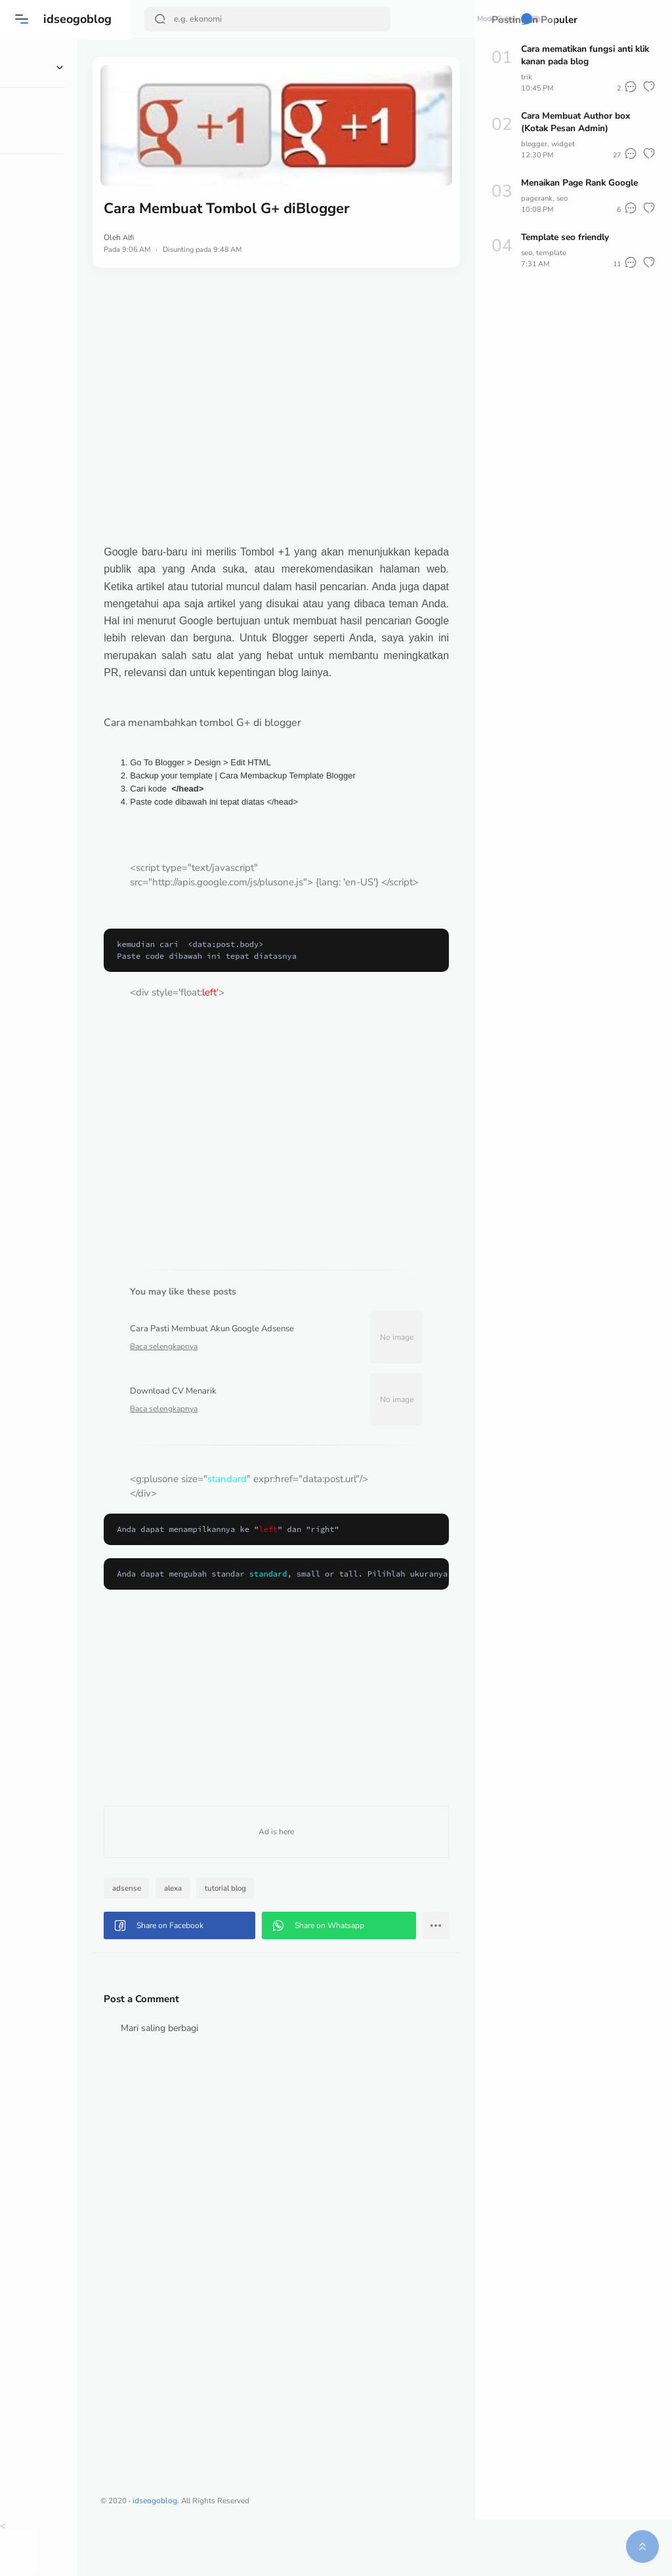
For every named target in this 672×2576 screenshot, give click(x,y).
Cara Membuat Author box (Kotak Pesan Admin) (577, 122)
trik (526, 76)
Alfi (184, 217)
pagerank (537, 198)
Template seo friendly (567, 237)
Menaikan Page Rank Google (583, 182)
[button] (23, 19)
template (552, 252)
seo (563, 198)
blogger (535, 143)
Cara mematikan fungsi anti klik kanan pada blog (580, 55)
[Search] (248, 19)
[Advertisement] (303, 386)
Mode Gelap (427, 19)
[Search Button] (161, 19)
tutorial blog (282, 1932)
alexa (228, 1932)
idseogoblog (79, 19)
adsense (181, 1932)
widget (565, 143)
